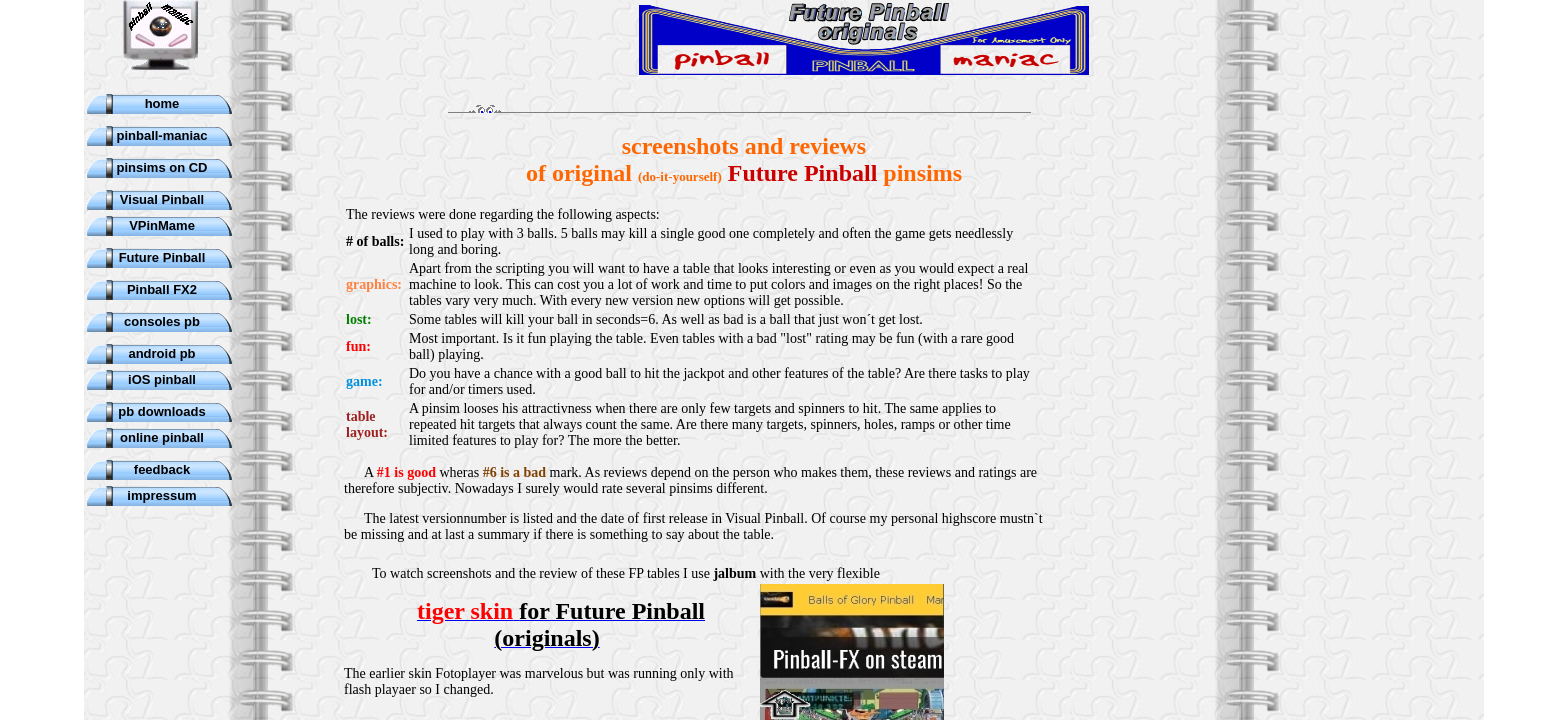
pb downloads (161, 411)
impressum (161, 495)
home (162, 103)
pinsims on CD (161, 167)
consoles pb (162, 321)
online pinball (162, 437)
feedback (162, 469)
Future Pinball (162, 257)
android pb (161, 353)
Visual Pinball (162, 199)
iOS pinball (162, 379)
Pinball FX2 (162, 289)
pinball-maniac (161, 135)
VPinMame (162, 225)
